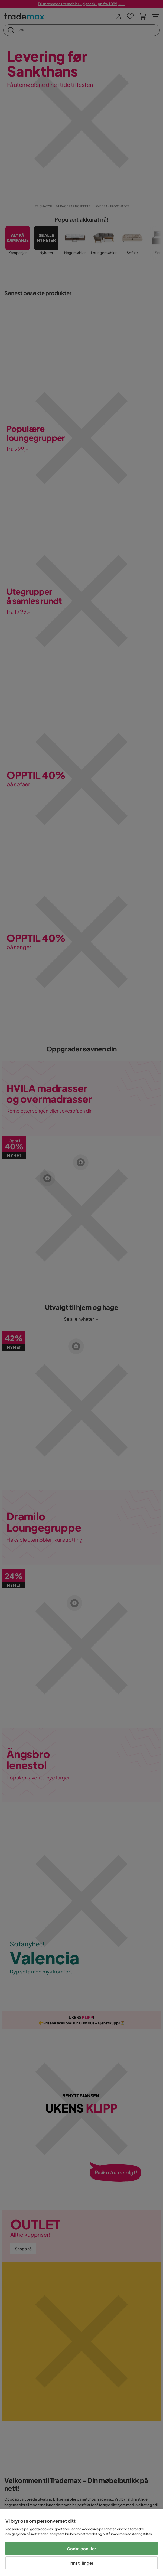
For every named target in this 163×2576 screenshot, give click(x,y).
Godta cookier (81, 2548)
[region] (81, 2542)
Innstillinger (81, 2562)
